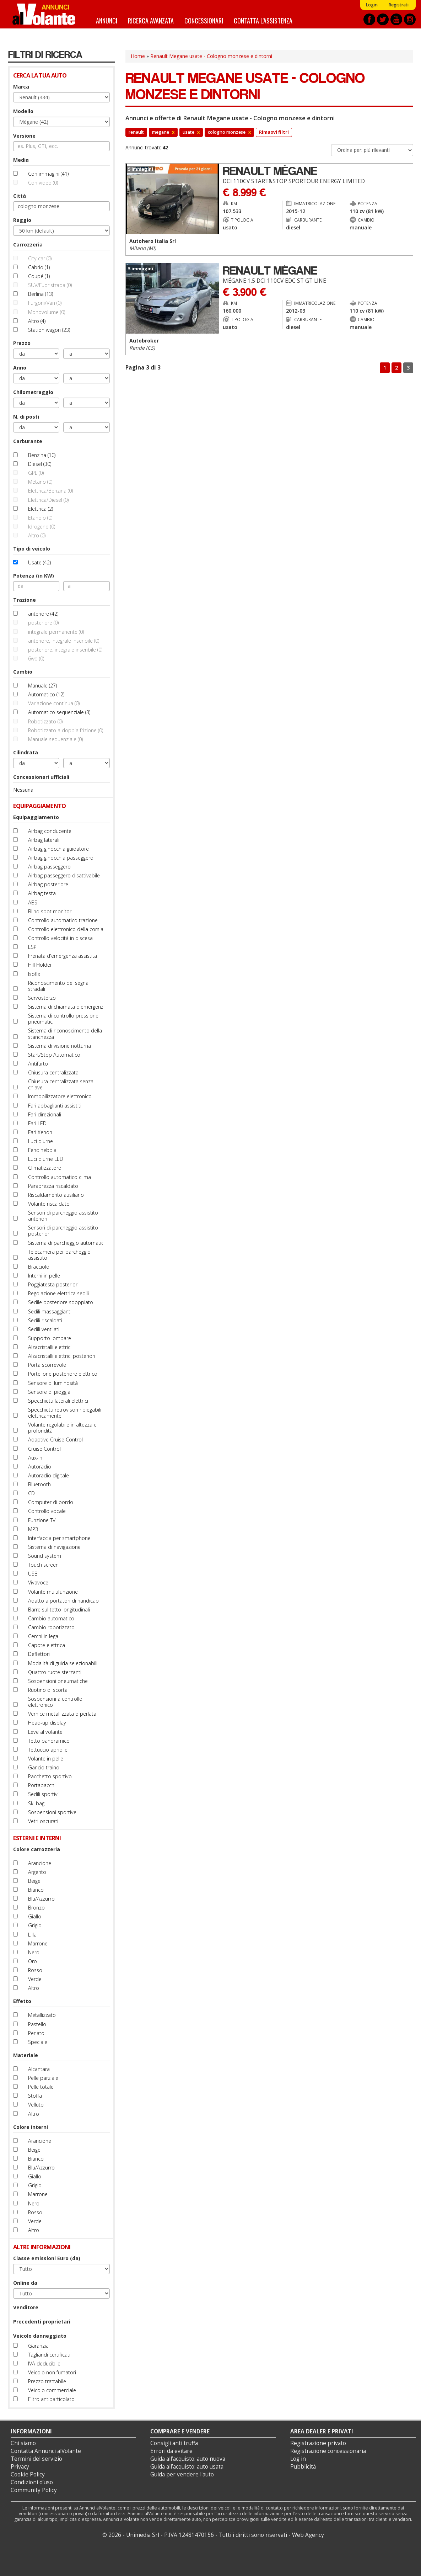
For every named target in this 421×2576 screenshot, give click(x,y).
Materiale (25, 2055)
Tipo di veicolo (31, 548)
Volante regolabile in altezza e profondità (62, 1427)
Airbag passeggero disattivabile (64, 875)
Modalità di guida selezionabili (62, 1663)
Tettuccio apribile (48, 1749)
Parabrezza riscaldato (53, 1186)
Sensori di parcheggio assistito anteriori (63, 1215)
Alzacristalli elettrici (49, 1347)
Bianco (36, 1889)
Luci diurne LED (45, 1159)
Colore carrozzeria (36, 1849)
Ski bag (36, 1803)
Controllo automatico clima (59, 1177)
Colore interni (30, 2127)
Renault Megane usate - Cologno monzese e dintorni (211, 56)
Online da (25, 2282)
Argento (37, 1872)
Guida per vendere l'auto (182, 2474)
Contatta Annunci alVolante (46, 2451)
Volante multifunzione (53, 1591)
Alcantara (39, 2069)
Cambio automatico (51, 1618)
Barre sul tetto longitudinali (59, 1609)
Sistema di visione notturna (59, 1045)
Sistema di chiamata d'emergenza (67, 1006)
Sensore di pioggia (49, 1391)
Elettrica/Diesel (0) (48, 499)
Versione (24, 135)
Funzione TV (41, 1520)
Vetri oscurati (43, 1821)
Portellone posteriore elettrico (62, 1373)
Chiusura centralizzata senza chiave (60, 1084)
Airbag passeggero (49, 866)
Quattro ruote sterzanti (54, 1672)
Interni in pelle (44, 1275)
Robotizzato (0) (45, 721)
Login (372, 5)
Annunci (106, 20)
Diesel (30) (39, 464)
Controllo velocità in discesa (60, 938)
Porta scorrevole (47, 1364)
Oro (32, 1961)
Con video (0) (43, 182)
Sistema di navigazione (54, 1547)
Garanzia (38, 2345)
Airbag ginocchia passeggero (60, 857)
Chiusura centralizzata (53, 1072)
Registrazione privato (318, 2443)
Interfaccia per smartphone (59, 1538)
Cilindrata (25, 752)
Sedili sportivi (43, 1794)
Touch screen (43, 1564)
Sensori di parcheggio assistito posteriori (63, 1230)
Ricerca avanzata (151, 20)
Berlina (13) (40, 294)
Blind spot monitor (49, 911)
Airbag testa (42, 893)
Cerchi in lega (43, 1636)
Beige (34, 1880)
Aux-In (35, 1457)
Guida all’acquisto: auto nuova (187, 2459)
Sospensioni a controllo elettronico (55, 1701)
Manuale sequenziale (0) (55, 739)
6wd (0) (36, 658)
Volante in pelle (45, 1758)
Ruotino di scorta (48, 1690)
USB (33, 1573)
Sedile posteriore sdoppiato (60, 1302)
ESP (32, 947)
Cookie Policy (28, 2474)
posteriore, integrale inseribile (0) (65, 649)
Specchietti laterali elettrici (58, 1400)
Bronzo (36, 1907)
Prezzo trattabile (47, 2381)
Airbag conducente (49, 831)
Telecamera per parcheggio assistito (59, 1254)
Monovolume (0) (46, 312)
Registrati (398, 5)
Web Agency (308, 2535)
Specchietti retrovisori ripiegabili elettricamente (64, 1412)
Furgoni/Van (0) (44, 302)
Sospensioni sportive (52, 1812)
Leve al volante (45, 1731)
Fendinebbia (42, 1150)
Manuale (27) (42, 685)
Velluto (36, 2104)
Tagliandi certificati (49, 2354)
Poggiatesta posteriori (53, 1284)
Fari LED (37, 1123)
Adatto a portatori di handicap (63, 1600)
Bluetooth (39, 1484)
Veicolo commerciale (52, 2390)
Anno (19, 367)
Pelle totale (41, 2086)
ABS (32, 902)
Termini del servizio (36, 2459)
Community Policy (34, 2490)
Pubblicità (303, 2466)
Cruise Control (44, 1448)
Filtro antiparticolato (51, 2399)
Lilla (32, 1934)
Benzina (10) (41, 455)
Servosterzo (42, 997)
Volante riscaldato (49, 1203)
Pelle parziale (43, 2078)
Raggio (22, 220)
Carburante (27, 441)
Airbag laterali (43, 839)
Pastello (37, 2024)
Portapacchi (41, 1785)
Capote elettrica (46, 1645)
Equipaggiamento (36, 817)
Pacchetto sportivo (50, 1776)
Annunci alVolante (44, 14)
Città (19, 195)
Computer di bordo (50, 1502)
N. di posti (26, 416)
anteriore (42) (43, 613)
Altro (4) (36, 321)
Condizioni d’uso (32, 2482)
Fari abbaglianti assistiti (54, 1105)
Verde (35, 1979)
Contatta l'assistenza (263, 20)
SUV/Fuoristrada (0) (50, 285)
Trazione (24, 599)
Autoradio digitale (48, 1475)
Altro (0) (36, 535)
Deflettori (39, 1654)
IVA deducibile (44, 2363)
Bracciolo (38, 1266)
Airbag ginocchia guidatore (58, 848)
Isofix (34, 974)
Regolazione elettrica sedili (58, 1293)
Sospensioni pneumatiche (58, 1681)
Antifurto (38, 1063)
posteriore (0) (43, 622)
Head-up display (47, 1722)
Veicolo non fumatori (52, 2372)
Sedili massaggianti (49, 1311)
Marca (21, 86)
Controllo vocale (47, 1511)
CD (31, 1493)
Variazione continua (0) (54, 703)
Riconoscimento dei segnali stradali (59, 985)
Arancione (39, 1863)
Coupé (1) (39, 276)
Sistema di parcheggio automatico (67, 1242)
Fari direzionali (44, 1114)
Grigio (35, 1925)
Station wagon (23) (49, 329)
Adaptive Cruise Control (55, 1439)
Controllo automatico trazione (63, 920)
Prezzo (22, 343)
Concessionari (203, 20)
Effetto (22, 2001)
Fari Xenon (40, 1132)
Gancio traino (43, 1767)
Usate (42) (39, 562)
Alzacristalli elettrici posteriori (61, 1356)
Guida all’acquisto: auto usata (186, 2466)
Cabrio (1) (39, 267)
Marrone (38, 1943)
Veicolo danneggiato (39, 2335)
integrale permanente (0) (56, 631)
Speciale (37, 2042)
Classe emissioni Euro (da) (46, 2258)
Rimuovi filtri (274, 132)
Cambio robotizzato (51, 1627)
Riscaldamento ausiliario (56, 1194)
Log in (298, 2459)
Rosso (35, 1970)
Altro (33, 1988)
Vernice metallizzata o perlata (62, 1713)
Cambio (22, 671)
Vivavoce (38, 1582)
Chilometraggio (33, 392)
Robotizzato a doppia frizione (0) (65, 730)
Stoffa (35, 2095)
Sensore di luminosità (53, 1383)
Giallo (34, 1916)
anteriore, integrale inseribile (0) (63, 640)
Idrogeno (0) (41, 526)
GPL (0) (36, 472)
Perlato (36, 2033)
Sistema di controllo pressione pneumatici (63, 1018)
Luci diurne (40, 1141)
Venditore (25, 2307)
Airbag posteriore (48, 884)
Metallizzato (42, 2015)
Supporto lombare (49, 1338)
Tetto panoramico (49, 1740)
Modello (23, 111)
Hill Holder (40, 964)
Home (138, 56)
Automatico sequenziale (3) (59, 712)
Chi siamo (23, 2443)
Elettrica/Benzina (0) (50, 490)
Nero (33, 1952)
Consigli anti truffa (174, 2443)
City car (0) (40, 258)
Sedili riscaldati (45, 1320)
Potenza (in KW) (33, 575)
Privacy (20, 2466)
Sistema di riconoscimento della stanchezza (65, 1033)
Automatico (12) (46, 694)
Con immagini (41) (48, 173)
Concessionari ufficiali (41, 777)
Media (21, 159)
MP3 (33, 1529)
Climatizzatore (44, 1167)
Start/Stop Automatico (54, 1054)
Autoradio (39, 1466)
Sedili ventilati (43, 1329)
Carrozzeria (28, 244)
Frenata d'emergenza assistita (62, 955)
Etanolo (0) (40, 517)
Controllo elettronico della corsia (65, 929)
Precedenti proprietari (41, 2321)
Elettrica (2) (40, 508)
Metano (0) (40, 481)
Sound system (44, 1555)
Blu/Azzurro (41, 1898)
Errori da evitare (171, 2451)
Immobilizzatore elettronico (60, 1096)
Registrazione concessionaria (328, 2451)
